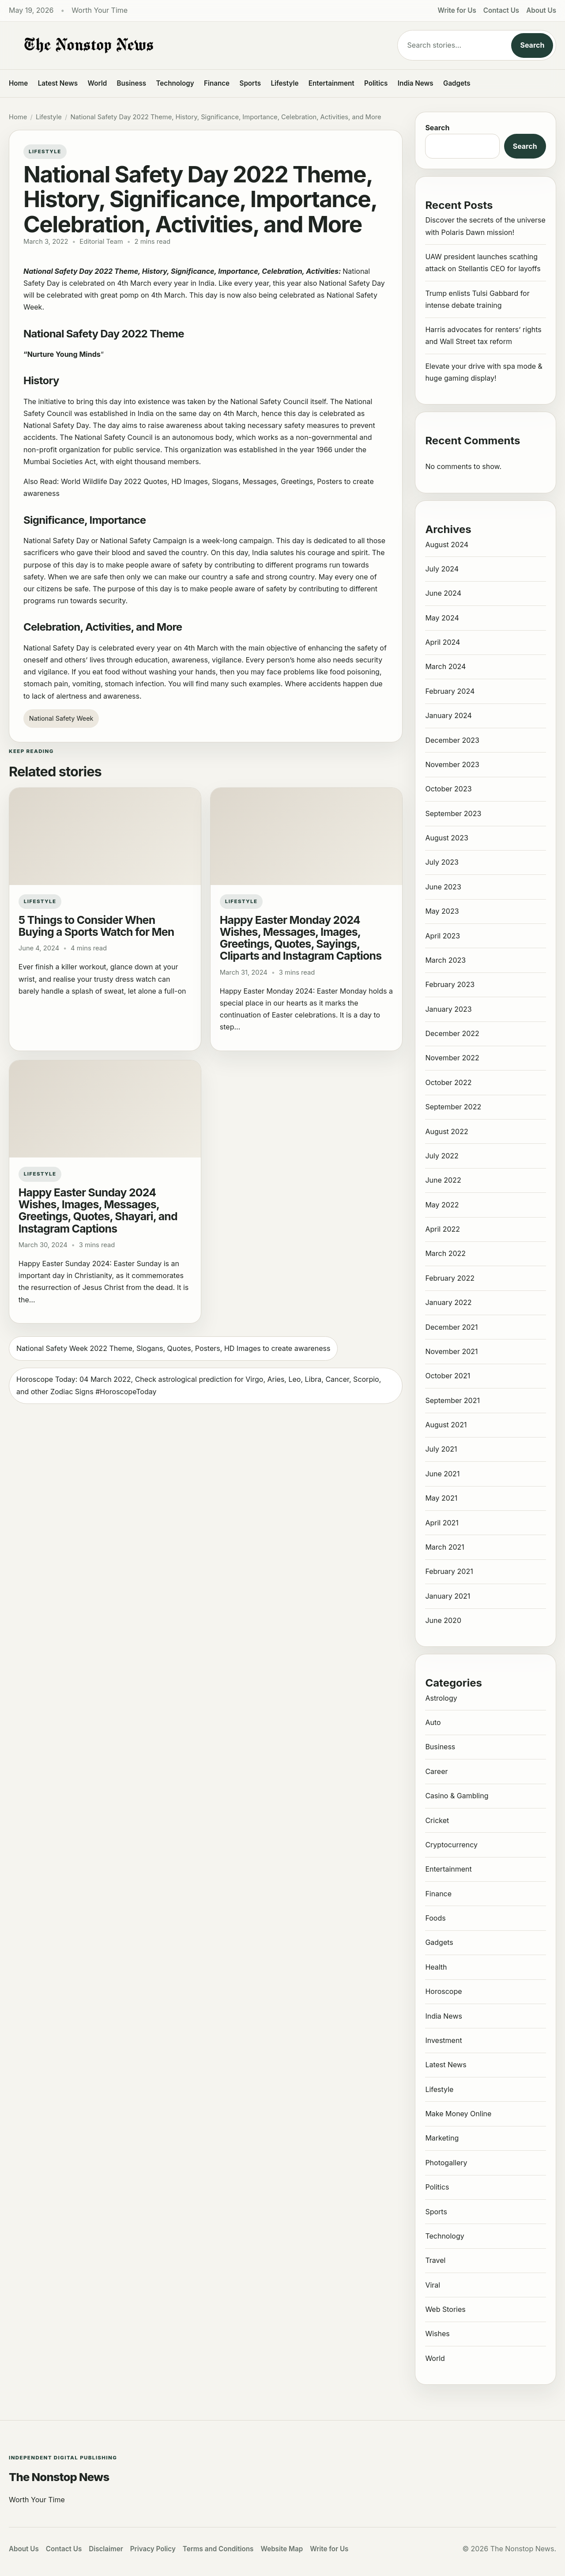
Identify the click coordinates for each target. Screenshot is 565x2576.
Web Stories (445, 2309)
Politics (376, 83)
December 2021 (451, 1327)
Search (532, 45)
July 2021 (441, 1449)
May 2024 (442, 617)
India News (415, 83)
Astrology (441, 1698)
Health (436, 1967)
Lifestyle (284, 83)
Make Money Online (458, 2113)
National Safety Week (61, 718)
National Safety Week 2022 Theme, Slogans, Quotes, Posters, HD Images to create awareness (173, 1348)
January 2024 (448, 715)
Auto (433, 1722)
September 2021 (452, 1400)
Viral (432, 2285)
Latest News (58, 83)
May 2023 (442, 911)
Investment (443, 2040)
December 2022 (452, 1033)
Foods (435, 1918)
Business (132, 83)
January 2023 (448, 1009)
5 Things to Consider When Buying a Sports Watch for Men (96, 925)
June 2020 (443, 1620)
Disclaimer (106, 2549)
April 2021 (441, 1522)
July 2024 (442, 568)
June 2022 (443, 1180)
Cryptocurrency (451, 1844)
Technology (175, 83)
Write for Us (457, 10)
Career (436, 1771)
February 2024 (450, 691)
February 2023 (450, 984)
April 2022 (442, 1229)
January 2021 (447, 1596)
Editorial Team (101, 242)
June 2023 (443, 886)
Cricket (437, 1820)
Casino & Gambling (456, 1795)
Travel (435, 2260)
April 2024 (442, 642)
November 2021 (451, 1351)
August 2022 (446, 1131)
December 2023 (452, 740)
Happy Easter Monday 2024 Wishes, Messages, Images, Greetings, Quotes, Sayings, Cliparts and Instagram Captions (300, 938)
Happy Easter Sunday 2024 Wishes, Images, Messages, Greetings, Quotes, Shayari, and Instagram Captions (98, 1210)
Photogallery (446, 2162)
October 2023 (448, 788)
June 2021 (442, 1473)
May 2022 (442, 1204)
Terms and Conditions (218, 2549)
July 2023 (442, 862)
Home (18, 83)
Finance (217, 83)
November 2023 (452, 764)
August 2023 (446, 837)
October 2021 (447, 1375)
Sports (250, 83)
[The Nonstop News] (185, 45)
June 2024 (443, 593)
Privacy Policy (153, 2549)
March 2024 (445, 666)
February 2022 (450, 1278)
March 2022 (445, 1253)
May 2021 (441, 1498)
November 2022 (452, 1057)
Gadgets (457, 83)
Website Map (281, 2549)
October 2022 (448, 1082)
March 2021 (444, 1547)
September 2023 (453, 813)
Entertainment (331, 83)
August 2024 (446, 544)
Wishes (437, 2333)
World (97, 83)
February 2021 (449, 1571)
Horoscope (443, 1991)
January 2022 (448, 1302)
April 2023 (442, 935)
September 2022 (453, 1106)
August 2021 (446, 1424)
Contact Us (501, 10)
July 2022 (441, 1155)
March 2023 (445, 960)
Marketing (442, 2137)
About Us (541, 10)
